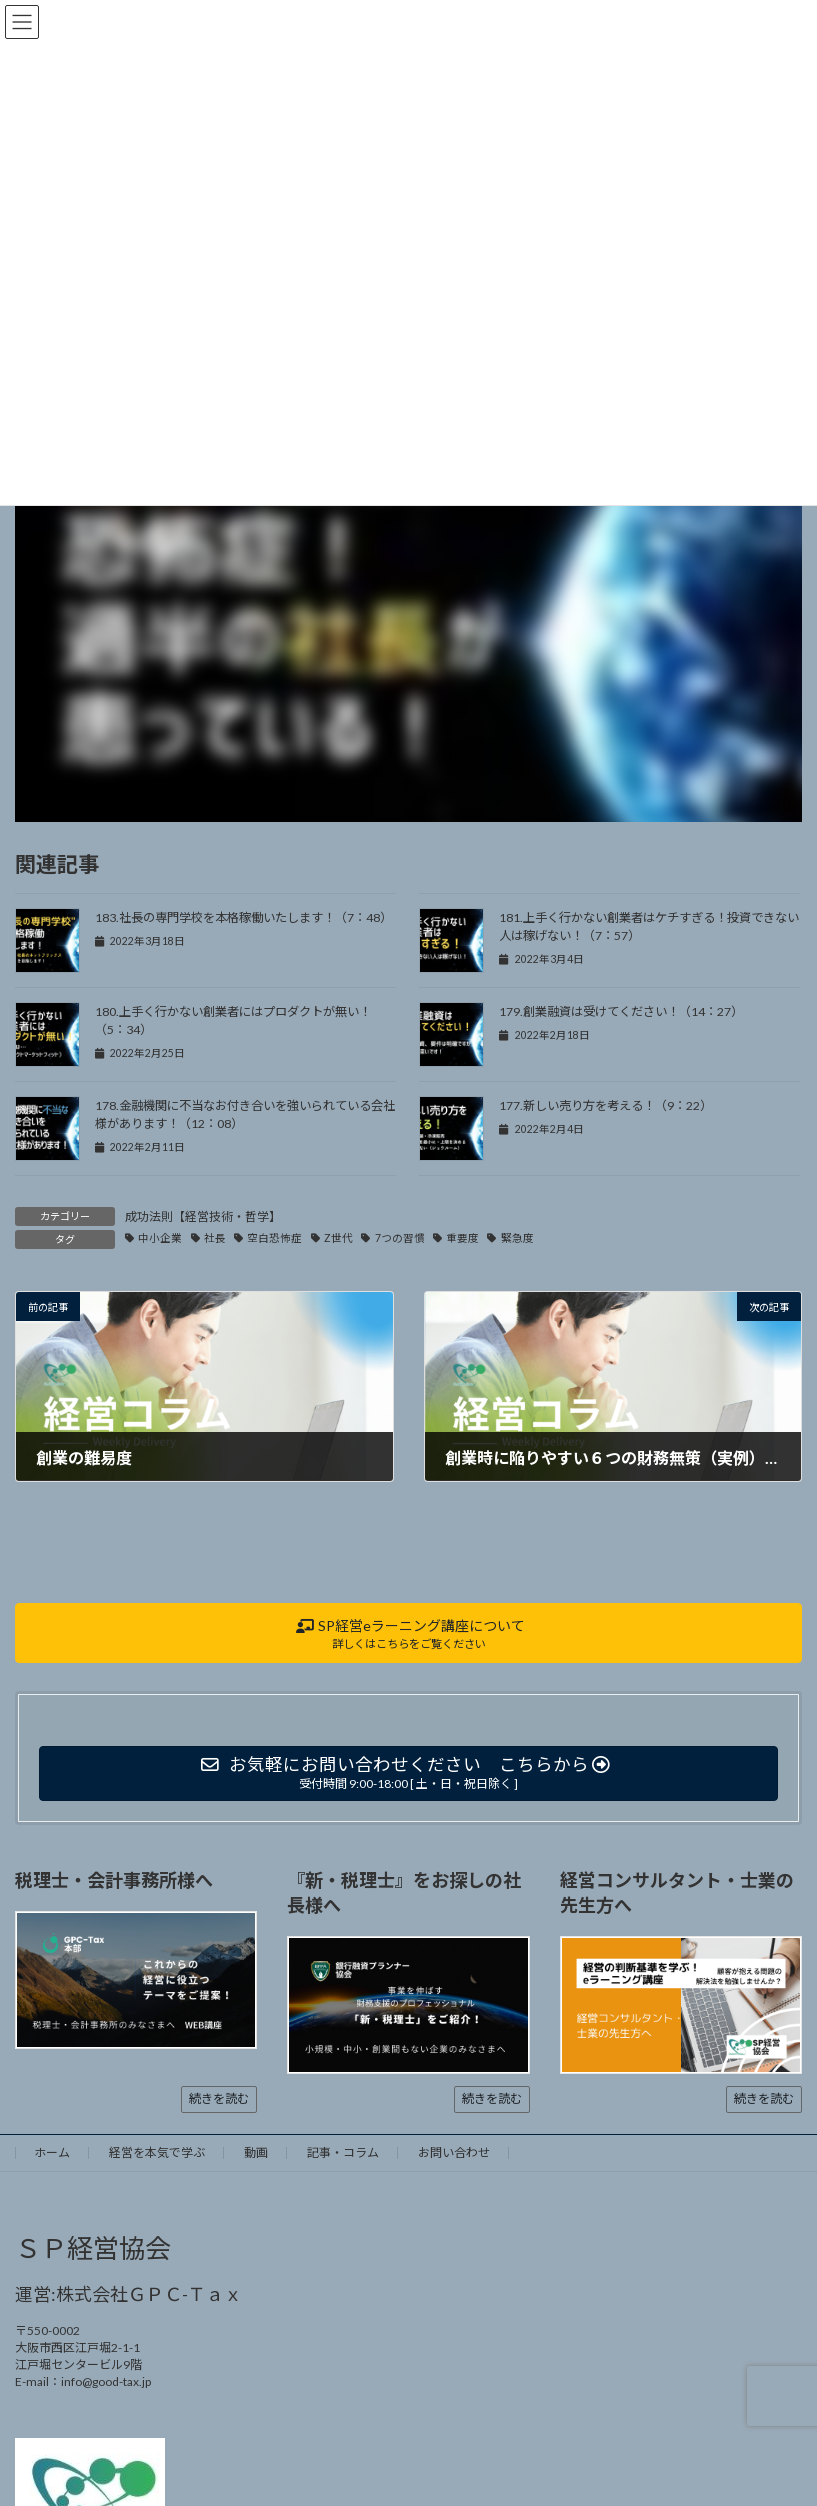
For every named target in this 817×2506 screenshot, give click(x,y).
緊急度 (517, 1238)
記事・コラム (343, 2152)
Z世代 (338, 1238)
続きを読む (219, 2098)
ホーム (52, 2152)
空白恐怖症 (274, 1238)
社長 (215, 1238)
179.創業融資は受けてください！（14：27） (621, 1011)
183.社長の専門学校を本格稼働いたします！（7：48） (243, 917)
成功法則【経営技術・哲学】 (203, 1216)
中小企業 (160, 1238)
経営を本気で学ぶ (157, 2152)
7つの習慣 (400, 1238)
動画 (256, 2152)
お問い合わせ (454, 2152)
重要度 (462, 1238)
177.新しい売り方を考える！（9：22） (605, 1105)
